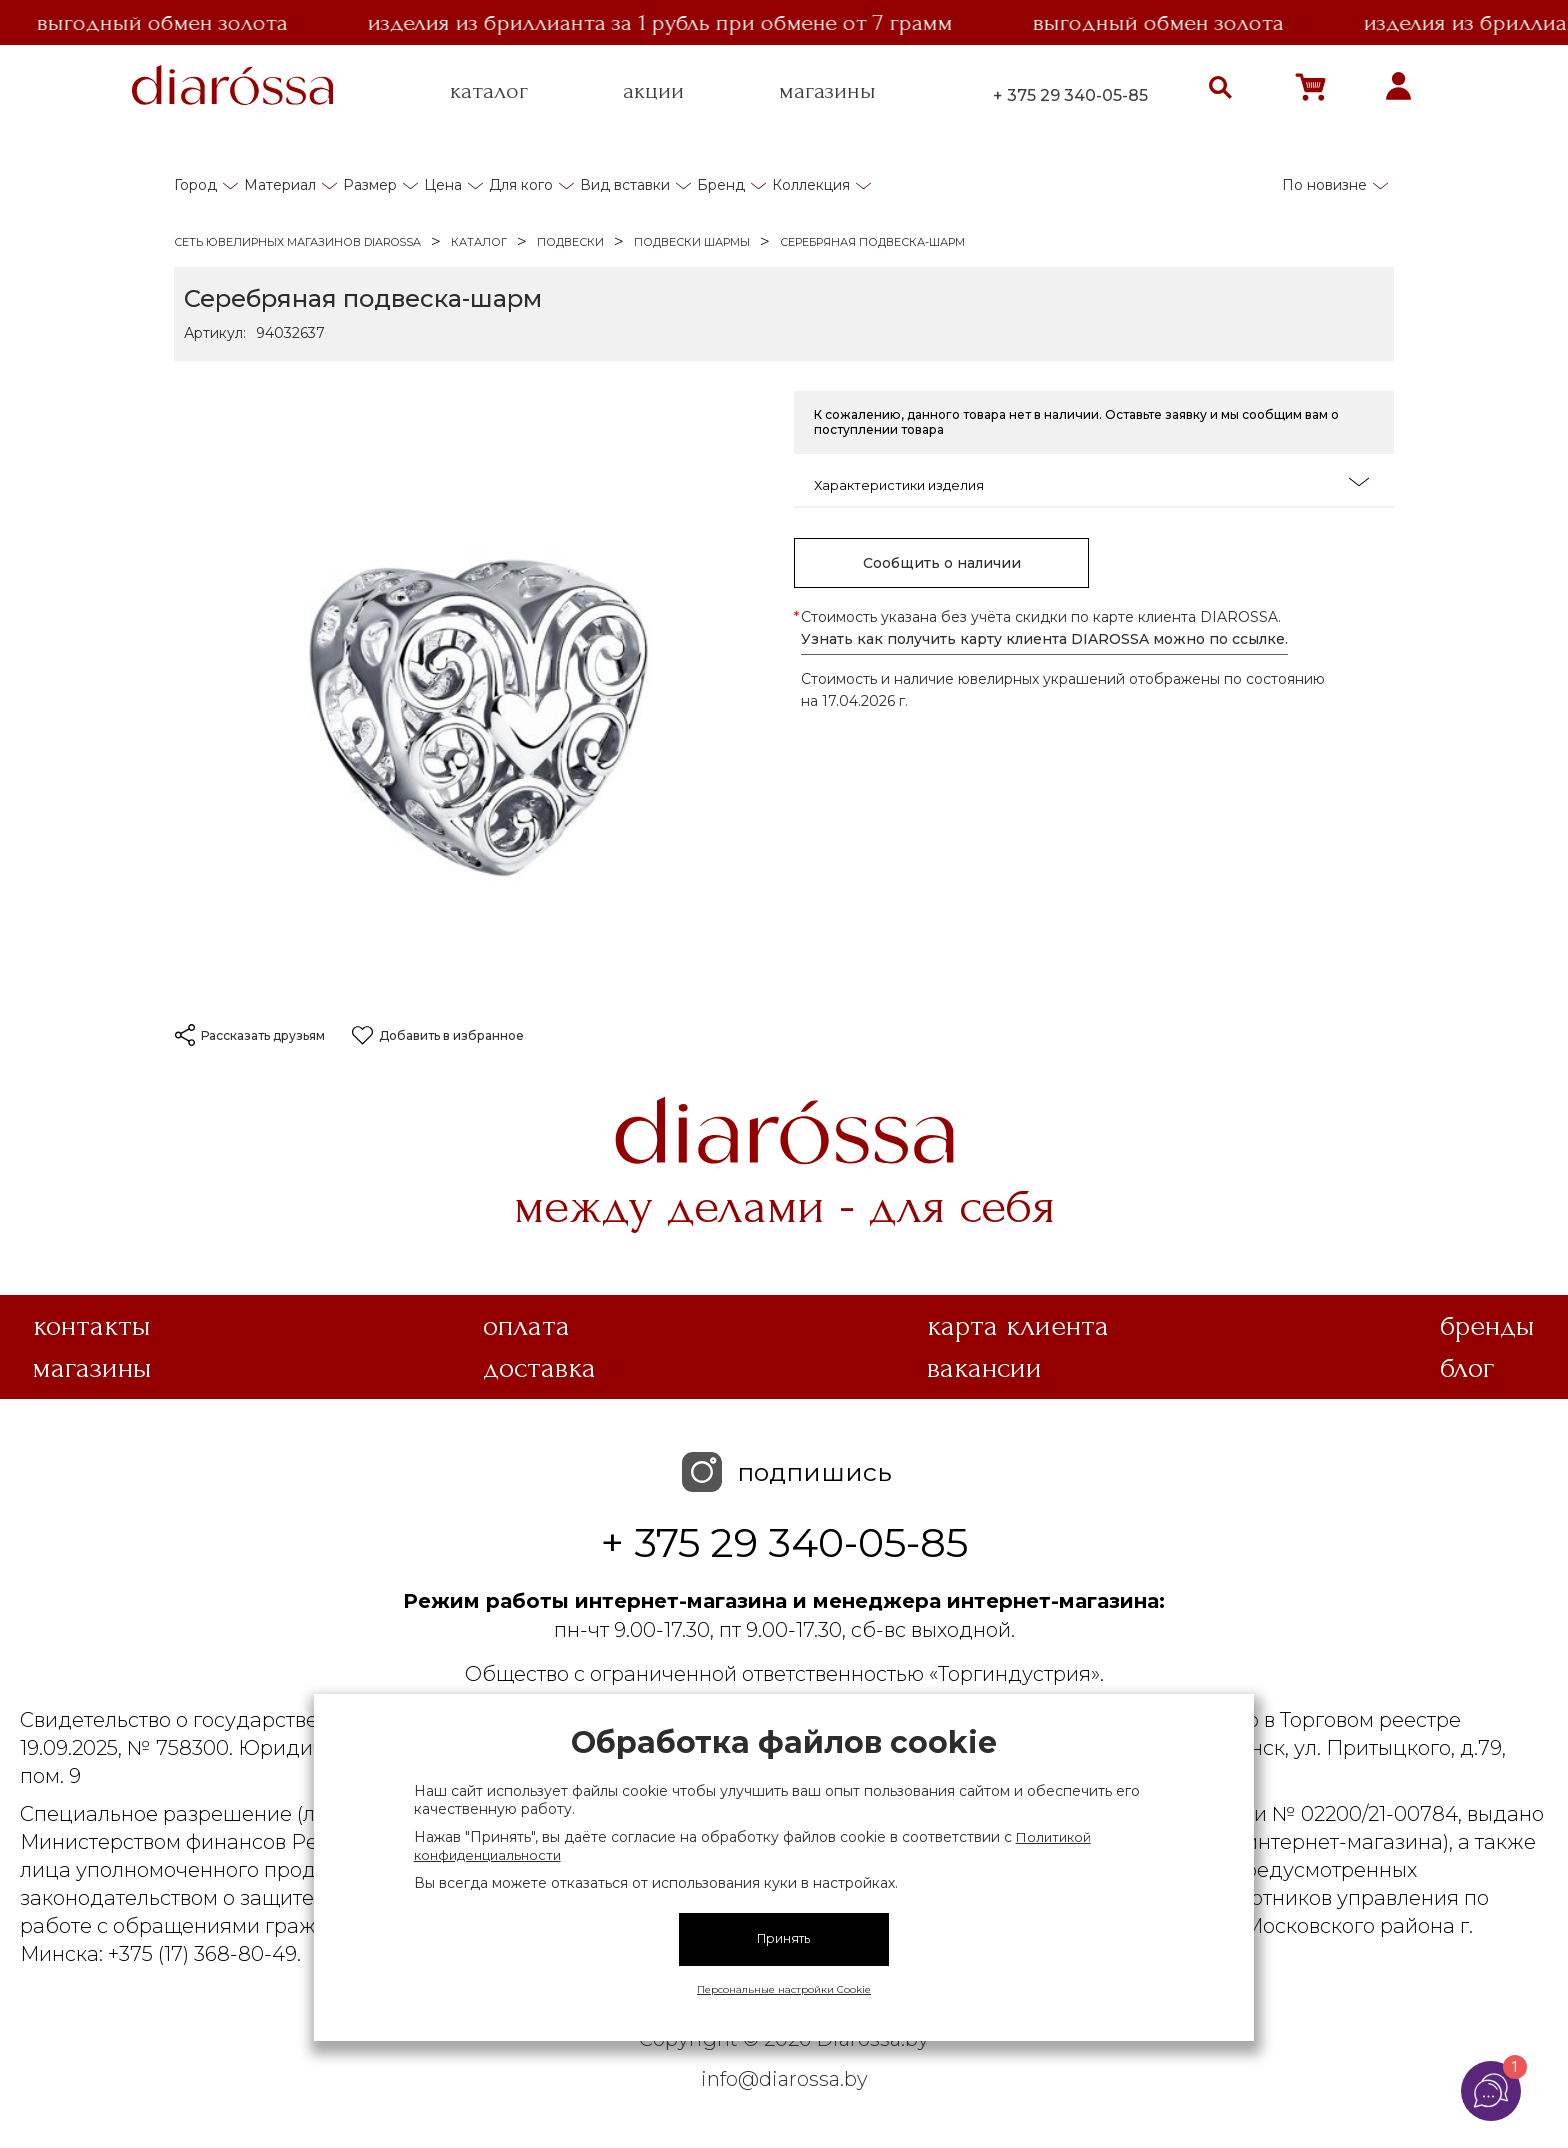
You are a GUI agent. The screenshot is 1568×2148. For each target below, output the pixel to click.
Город (195, 185)
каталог (489, 91)
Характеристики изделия (1091, 483)
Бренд (721, 185)
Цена (443, 185)
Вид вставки (625, 185)
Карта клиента (1018, 1326)
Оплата (526, 1326)
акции (653, 91)
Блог (1467, 1368)
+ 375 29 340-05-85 (1070, 95)
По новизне (1324, 185)
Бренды (1487, 1326)
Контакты (92, 1326)
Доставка (539, 1368)
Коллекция (811, 185)
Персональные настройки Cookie (784, 1989)
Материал (280, 185)
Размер (370, 185)
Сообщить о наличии (942, 563)
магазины (827, 91)
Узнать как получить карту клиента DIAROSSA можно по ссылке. (1044, 639)
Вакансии (984, 1368)
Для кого (521, 185)
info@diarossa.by (784, 2079)
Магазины (92, 1368)
